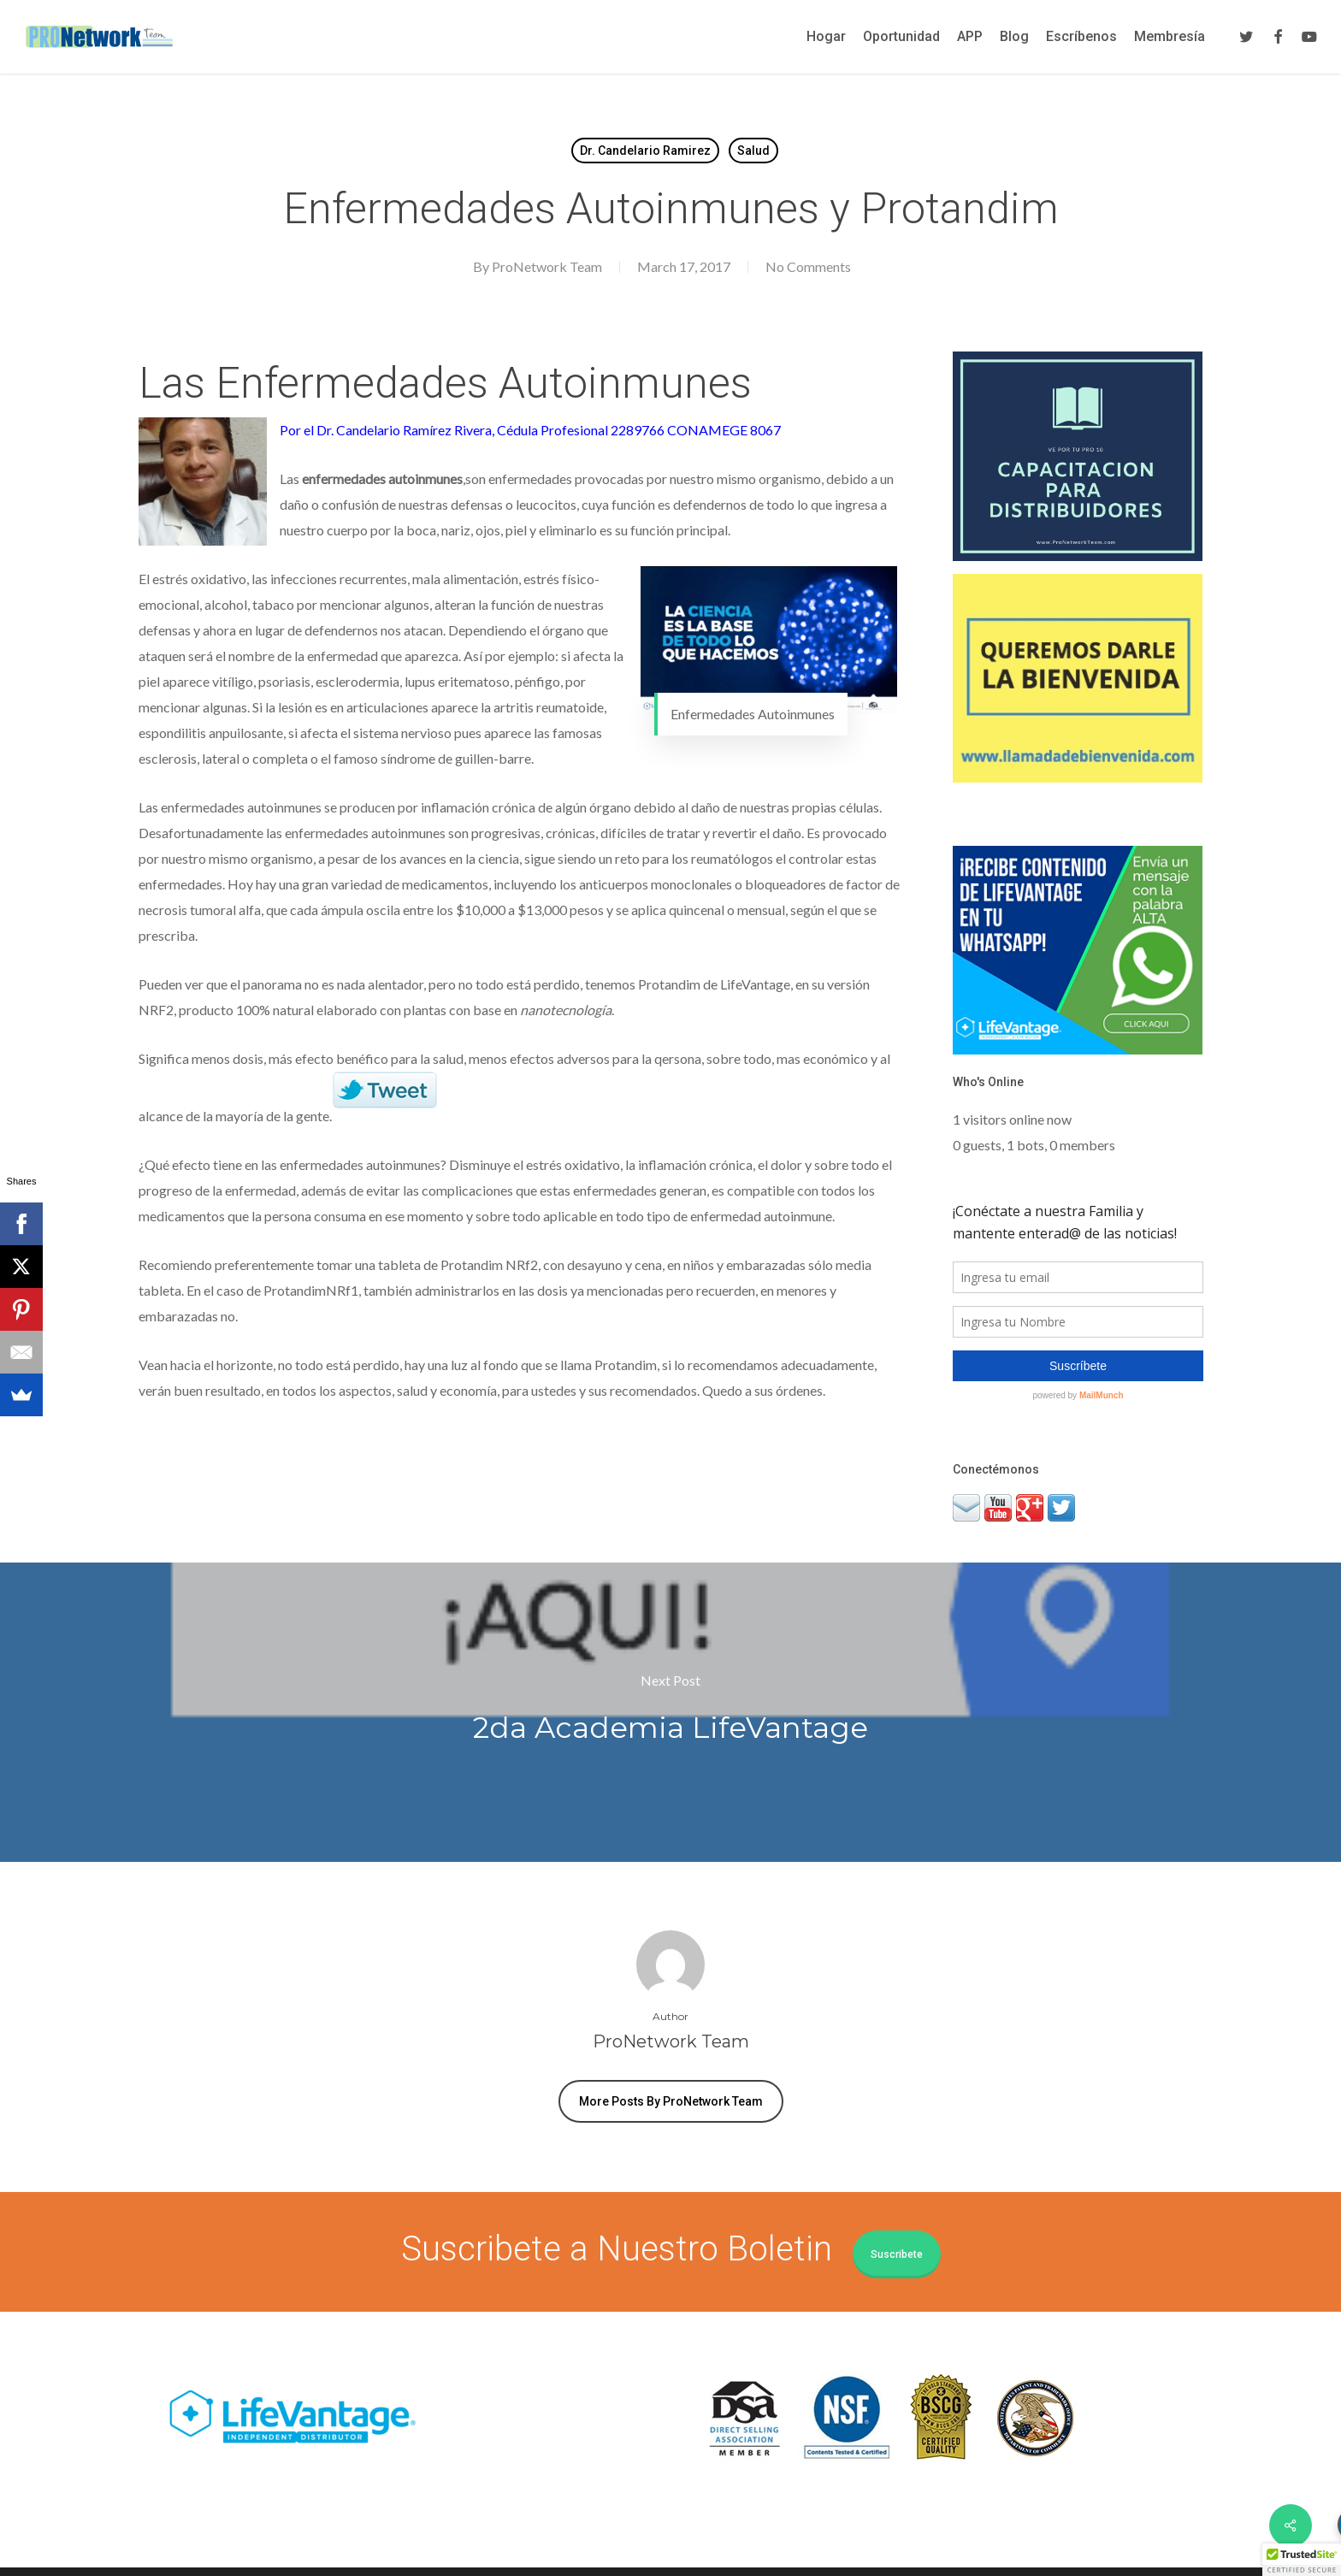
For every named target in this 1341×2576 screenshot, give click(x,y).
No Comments (808, 266)
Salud (753, 150)
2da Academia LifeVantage (670, 1712)
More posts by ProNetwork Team (671, 2101)
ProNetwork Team (547, 266)
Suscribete (897, 2254)
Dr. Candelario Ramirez (645, 150)
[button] (1301, 2560)
